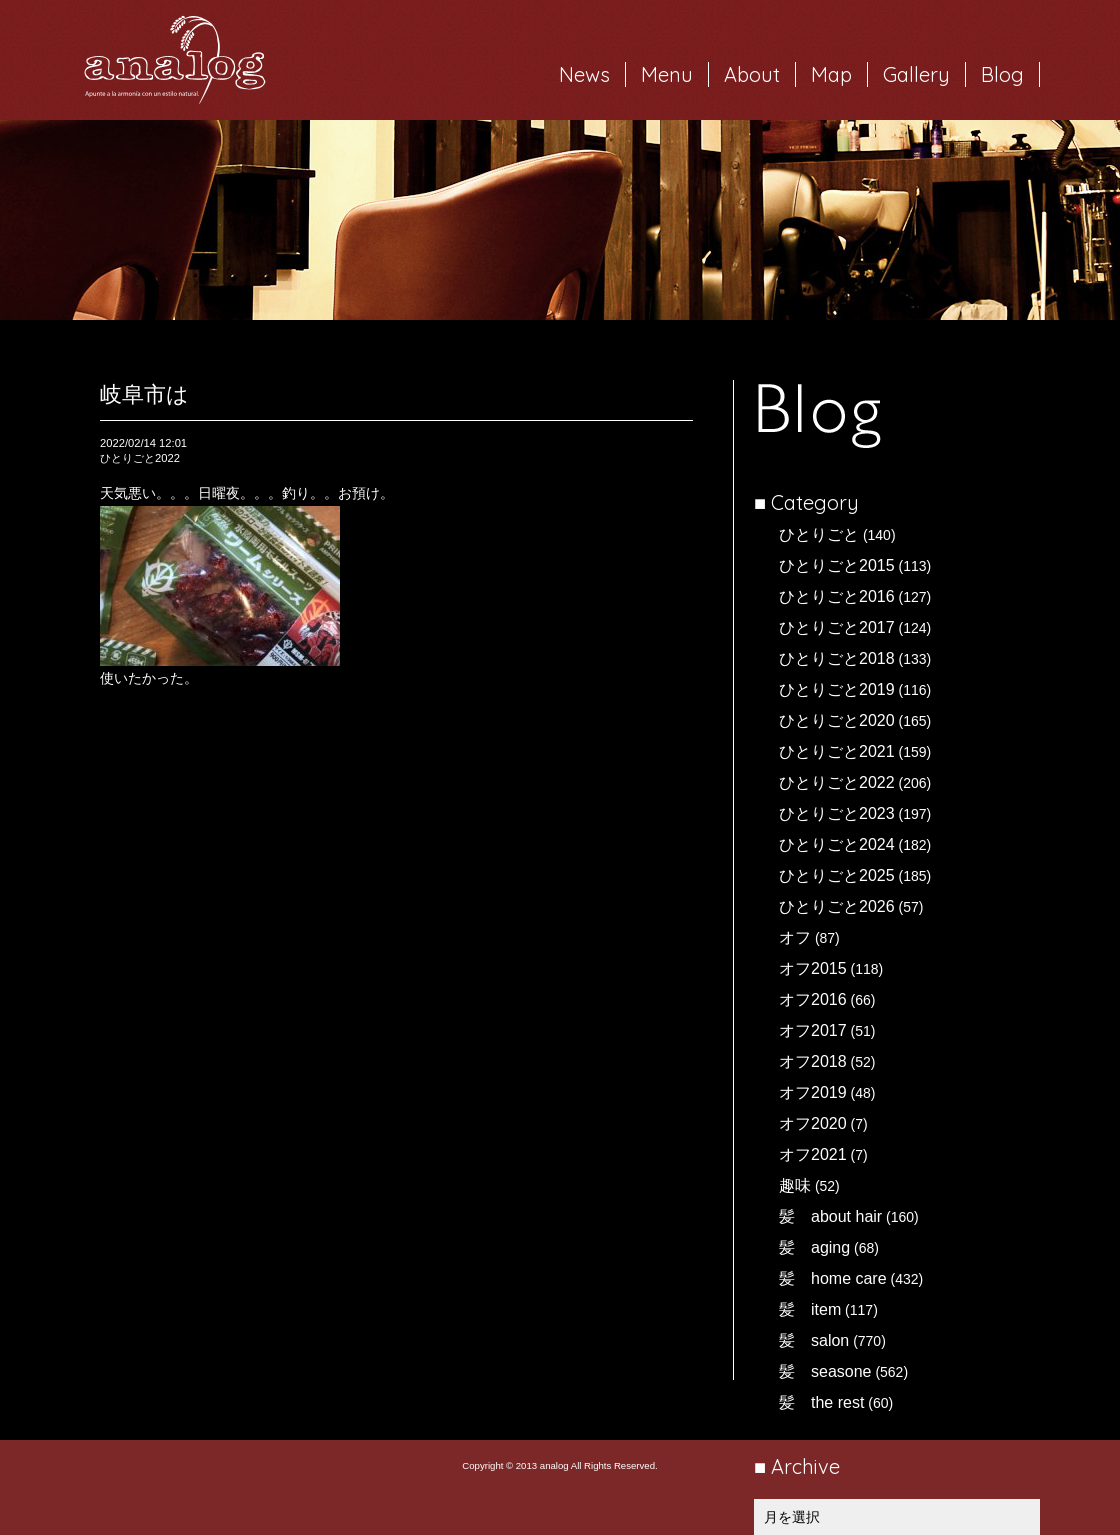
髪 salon (814, 1340)
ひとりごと (819, 534)
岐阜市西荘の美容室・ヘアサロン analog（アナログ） (175, 60)
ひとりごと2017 (837, 627)
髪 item (810, 1309)
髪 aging (814, 1247)
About (752, 74)
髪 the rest (821, 1402)
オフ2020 (813, 1123)
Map (831, 74)
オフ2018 (813, 1061)
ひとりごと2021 (837, 751)
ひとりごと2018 (837, 658)
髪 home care (833, 1278)
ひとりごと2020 (837, 720)
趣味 (795, 1185)
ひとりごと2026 (837, 906)
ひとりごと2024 (837, 844)
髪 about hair (830, 1216)
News (584, 74)
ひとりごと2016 (837, 596)
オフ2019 (813, 1092)
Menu (667, 74)
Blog (1002, 74)
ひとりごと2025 (837, 875)
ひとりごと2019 (837, 689)
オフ (795, 937)
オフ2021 (813, 1154)
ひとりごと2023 (837, 813)
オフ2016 (813, 999)
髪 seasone (825, 1371)
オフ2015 (813, 968)
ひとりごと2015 (837, 565)
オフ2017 (813, 1030)
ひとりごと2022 (837, 782)
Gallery (916, 74)
